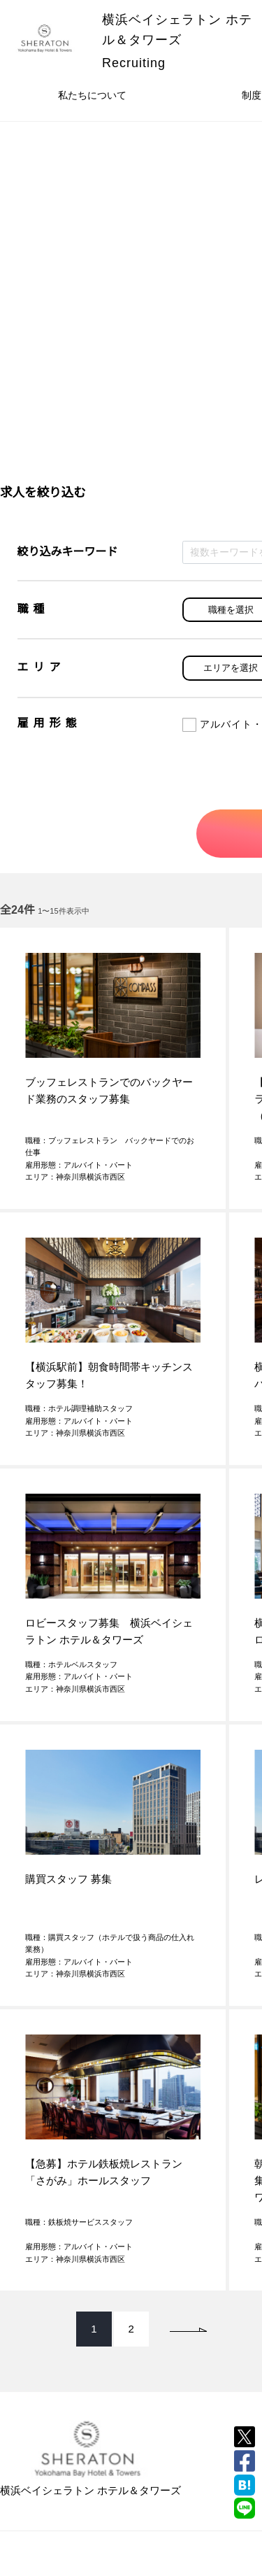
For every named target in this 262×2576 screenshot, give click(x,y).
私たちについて (92, 95)
